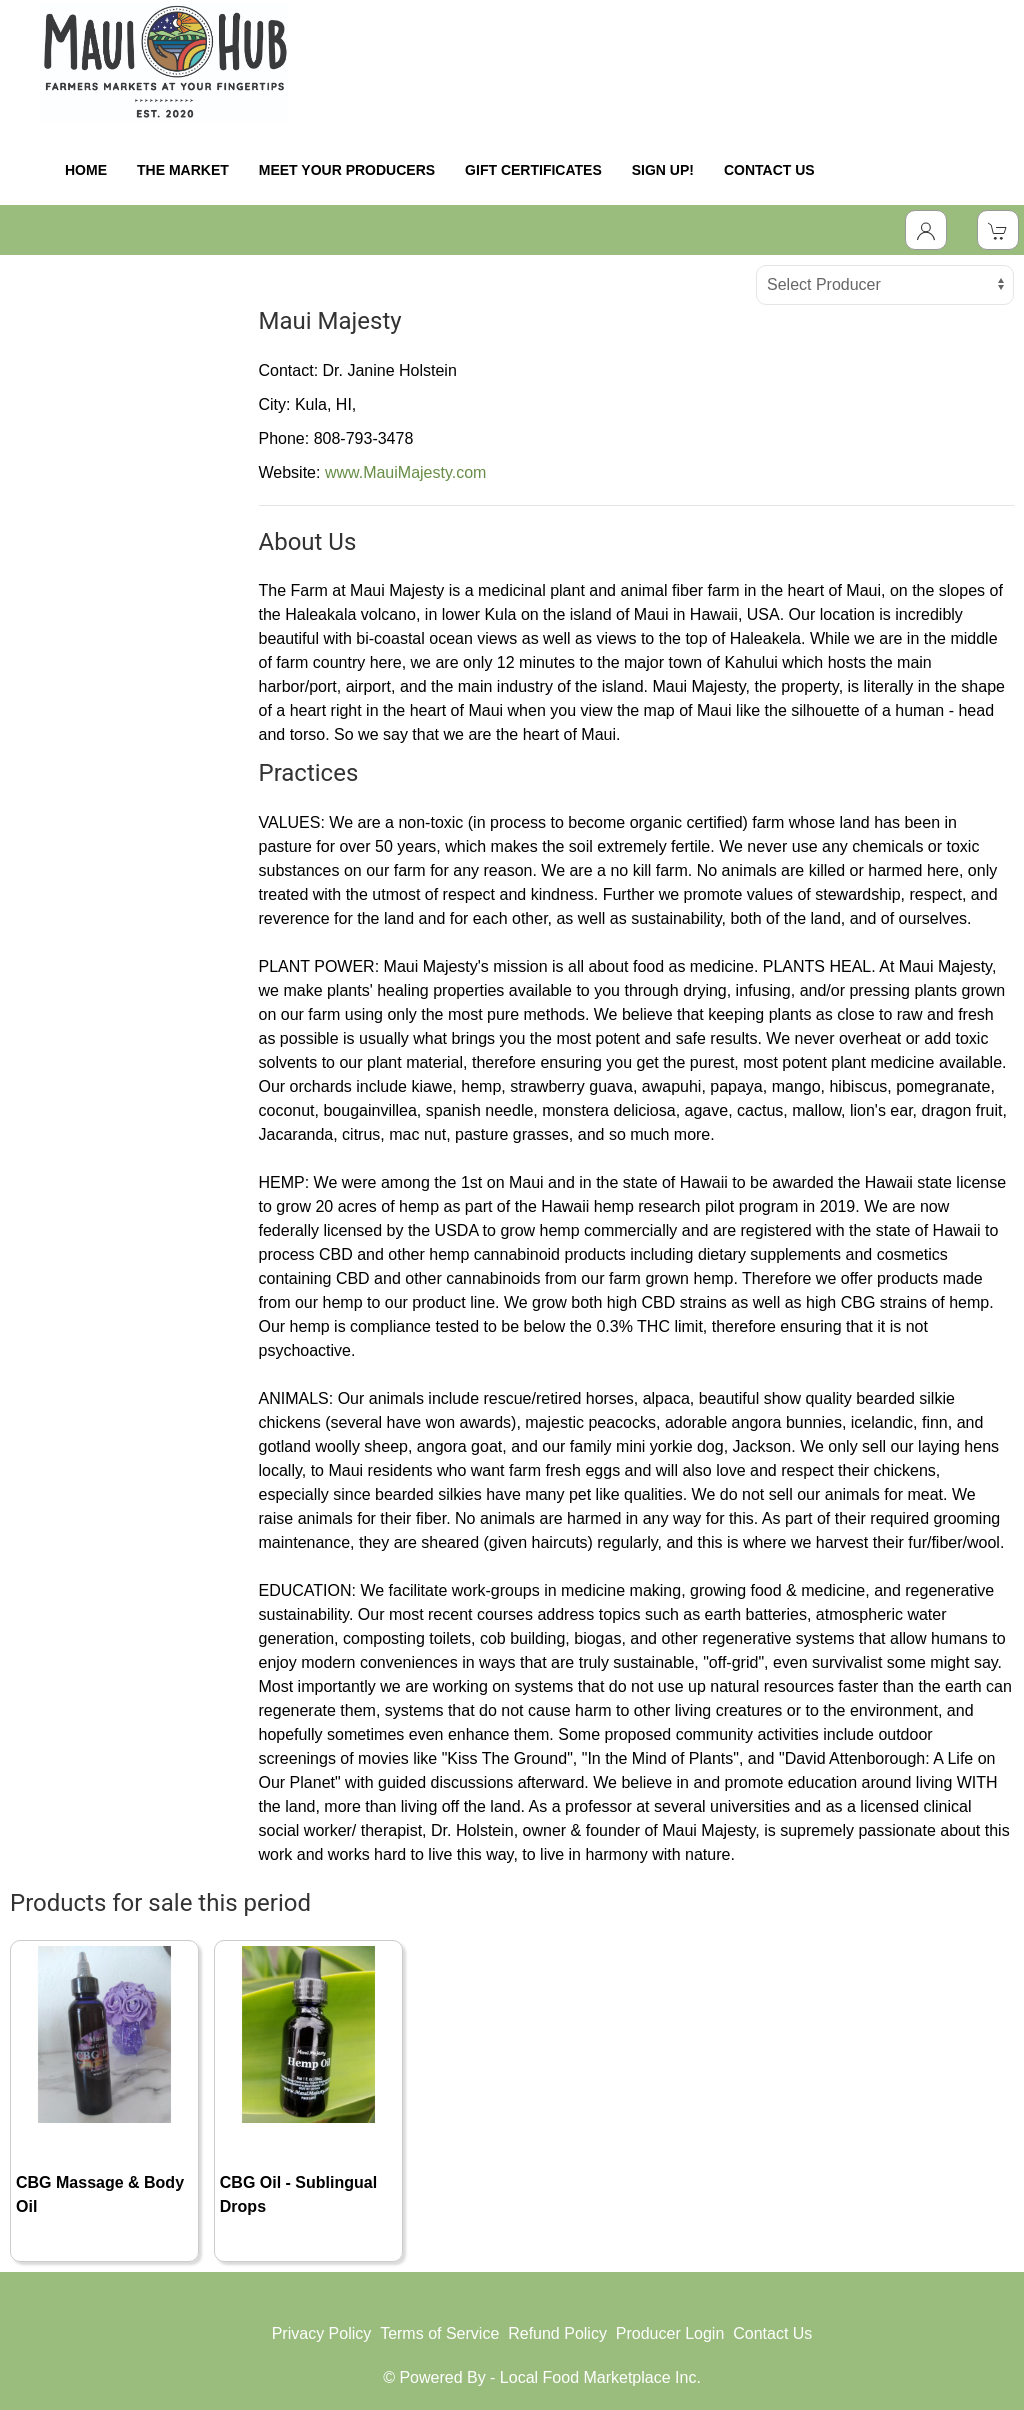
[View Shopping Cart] (998, 230)
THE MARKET (183, 170)
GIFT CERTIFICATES (533, 170)
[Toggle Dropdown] (926, 230)
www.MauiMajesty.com (406, 472)
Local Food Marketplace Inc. (600, 2377)
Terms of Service (439, 2333)
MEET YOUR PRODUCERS (347, 170)
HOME (86, 170)
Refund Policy (557, 2333)
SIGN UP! (663, 170)
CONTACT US (769, 170)
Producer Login (670, 2333)
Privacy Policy (322, 2333)
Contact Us (772, 2333)
